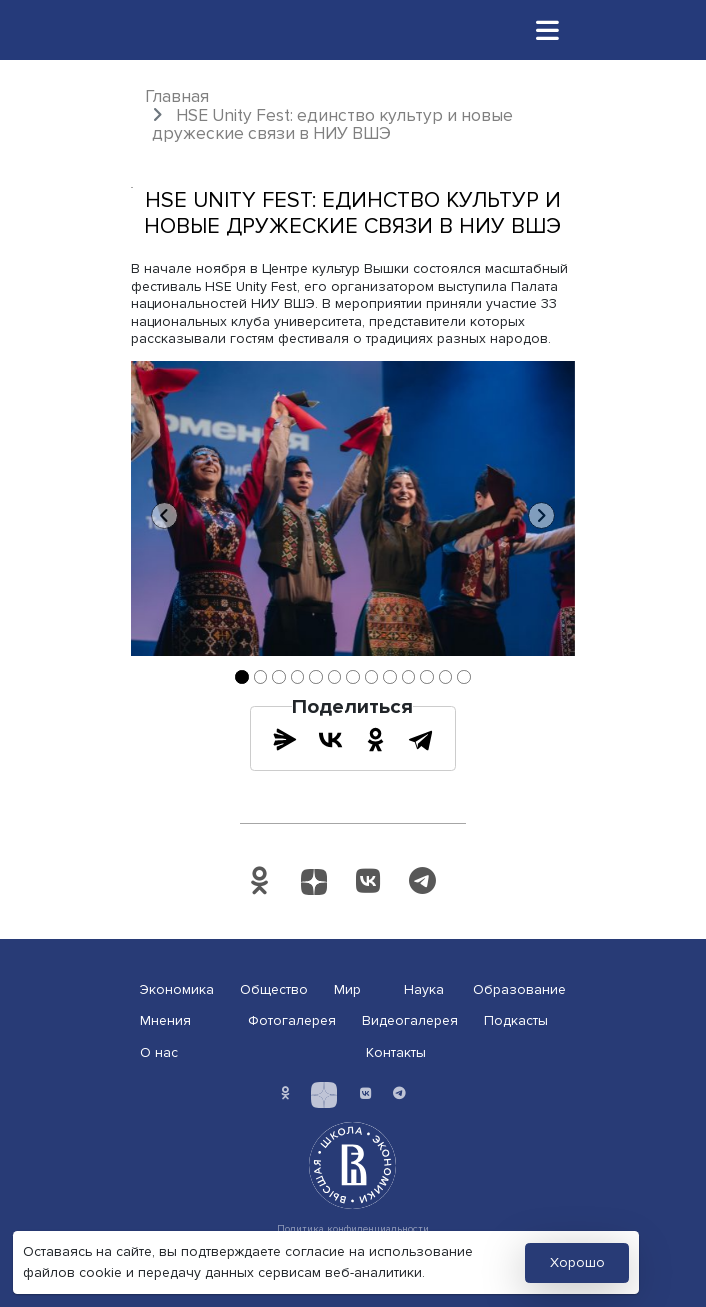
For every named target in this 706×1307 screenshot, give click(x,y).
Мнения (165, 1020)
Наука (424, 989)
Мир (347, 989)
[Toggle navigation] (548, 29)
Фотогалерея (292, 1020)
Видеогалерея (410, 1020)
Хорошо (577, 1262)
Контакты (396, 1052)
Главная (177, 96)
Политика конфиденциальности (353, 1228)
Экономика (177, 989)
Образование (519, 989)
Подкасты (516, 1020)
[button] (164, 515)
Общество (274, 989)
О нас (159, 1052)
